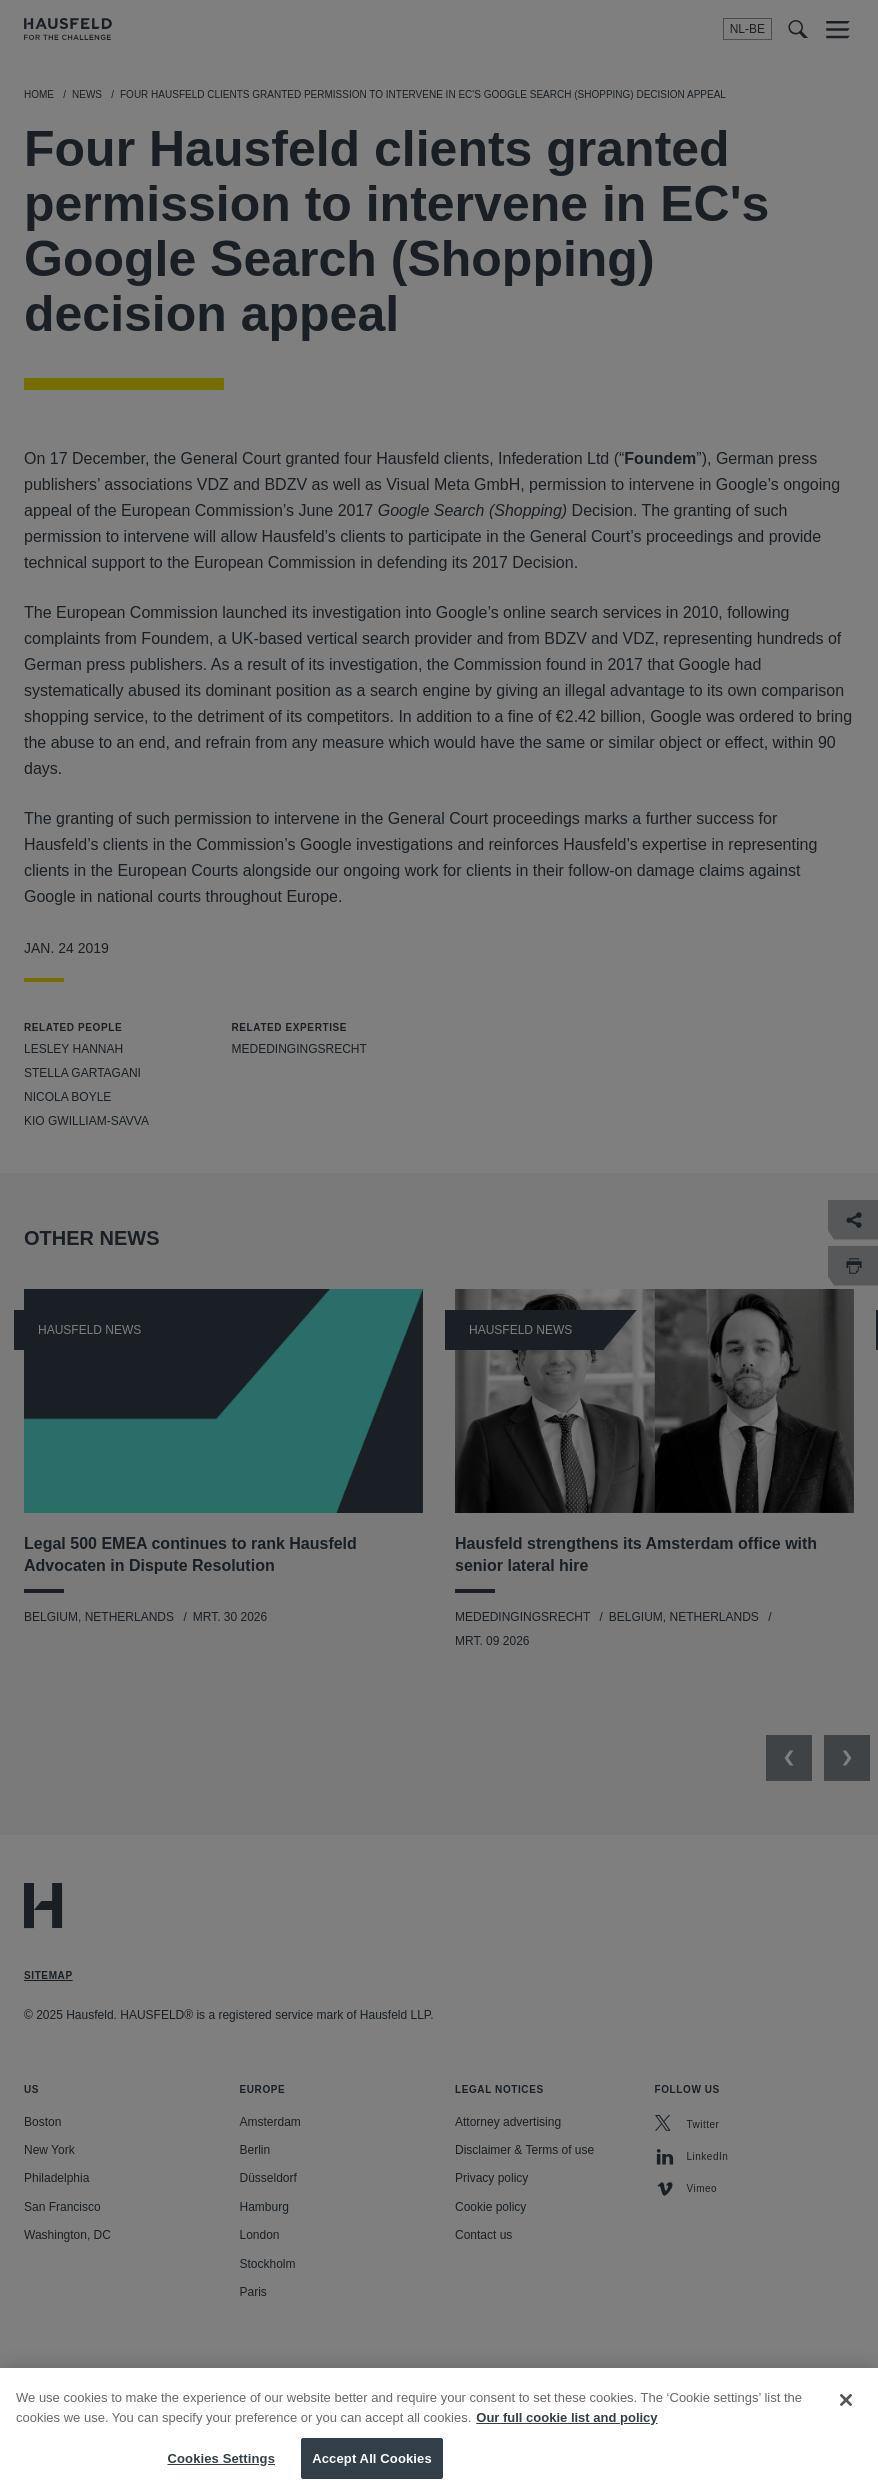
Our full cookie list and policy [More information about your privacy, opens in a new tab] (566, 2431)
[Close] (846, 2415)
